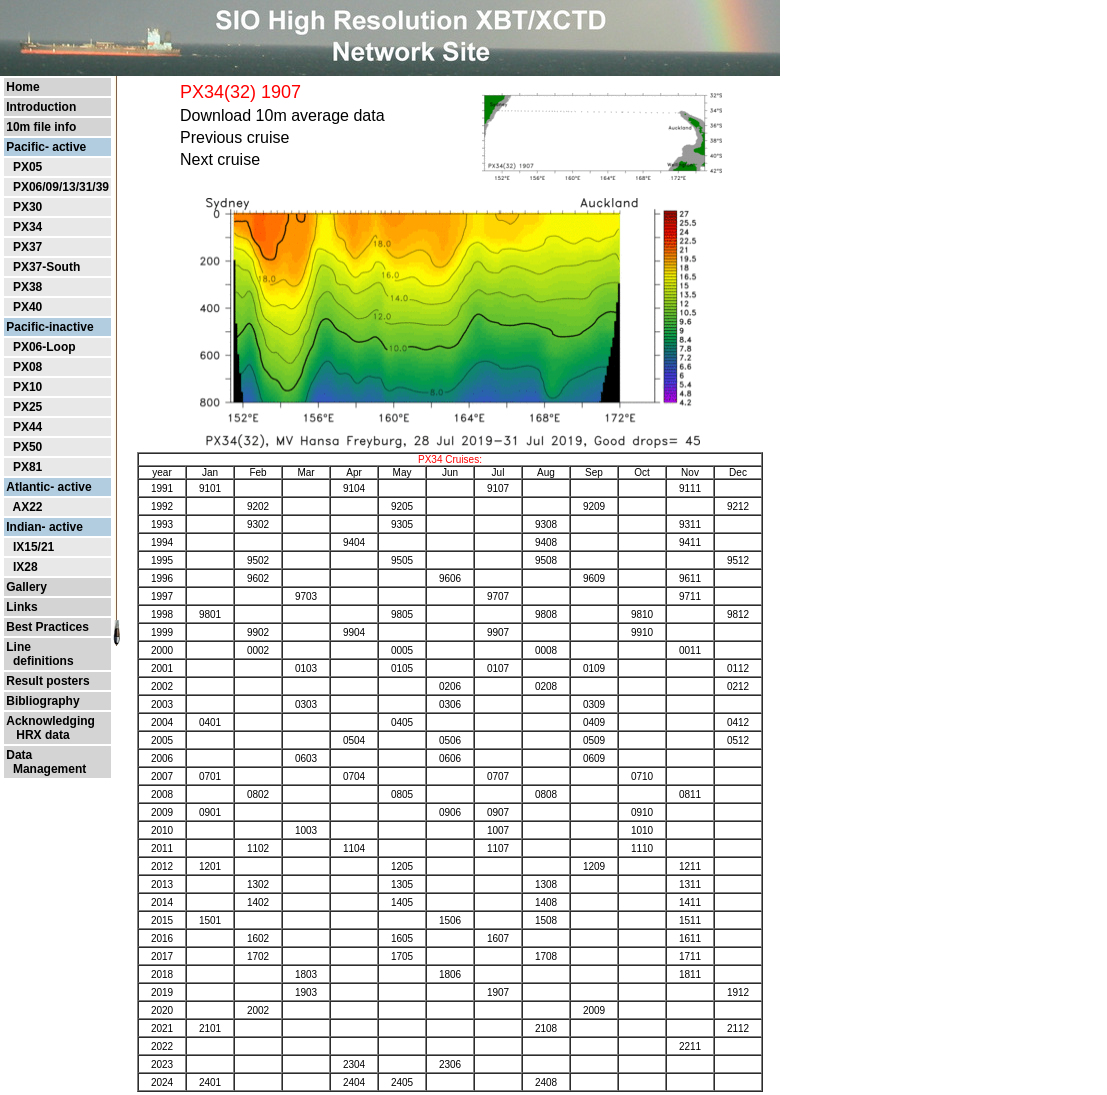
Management (46, 769)
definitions (39, 661)
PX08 (27, 367)
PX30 (27, 207)
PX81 (27, 467)
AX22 (27, 507)
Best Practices (47, 627)
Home (22, 87)
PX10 (27, 387)
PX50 (27, 447)
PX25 (27, 407)
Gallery (26, 587)
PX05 (27, 167)
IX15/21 (33, 547)
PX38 (27, 287)
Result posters (47, 681)
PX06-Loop (44, 347)
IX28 (25, 567)
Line (18, 647)
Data (19, 755)
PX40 (27, 307)
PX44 (27, 427)
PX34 (27, 227)
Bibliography (42, 701)
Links (21, 607)
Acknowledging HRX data (50, 728)
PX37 (27, 247)
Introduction (41, 107)
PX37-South (46, 267)
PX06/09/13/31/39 (61, 187)
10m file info (41, 127)
